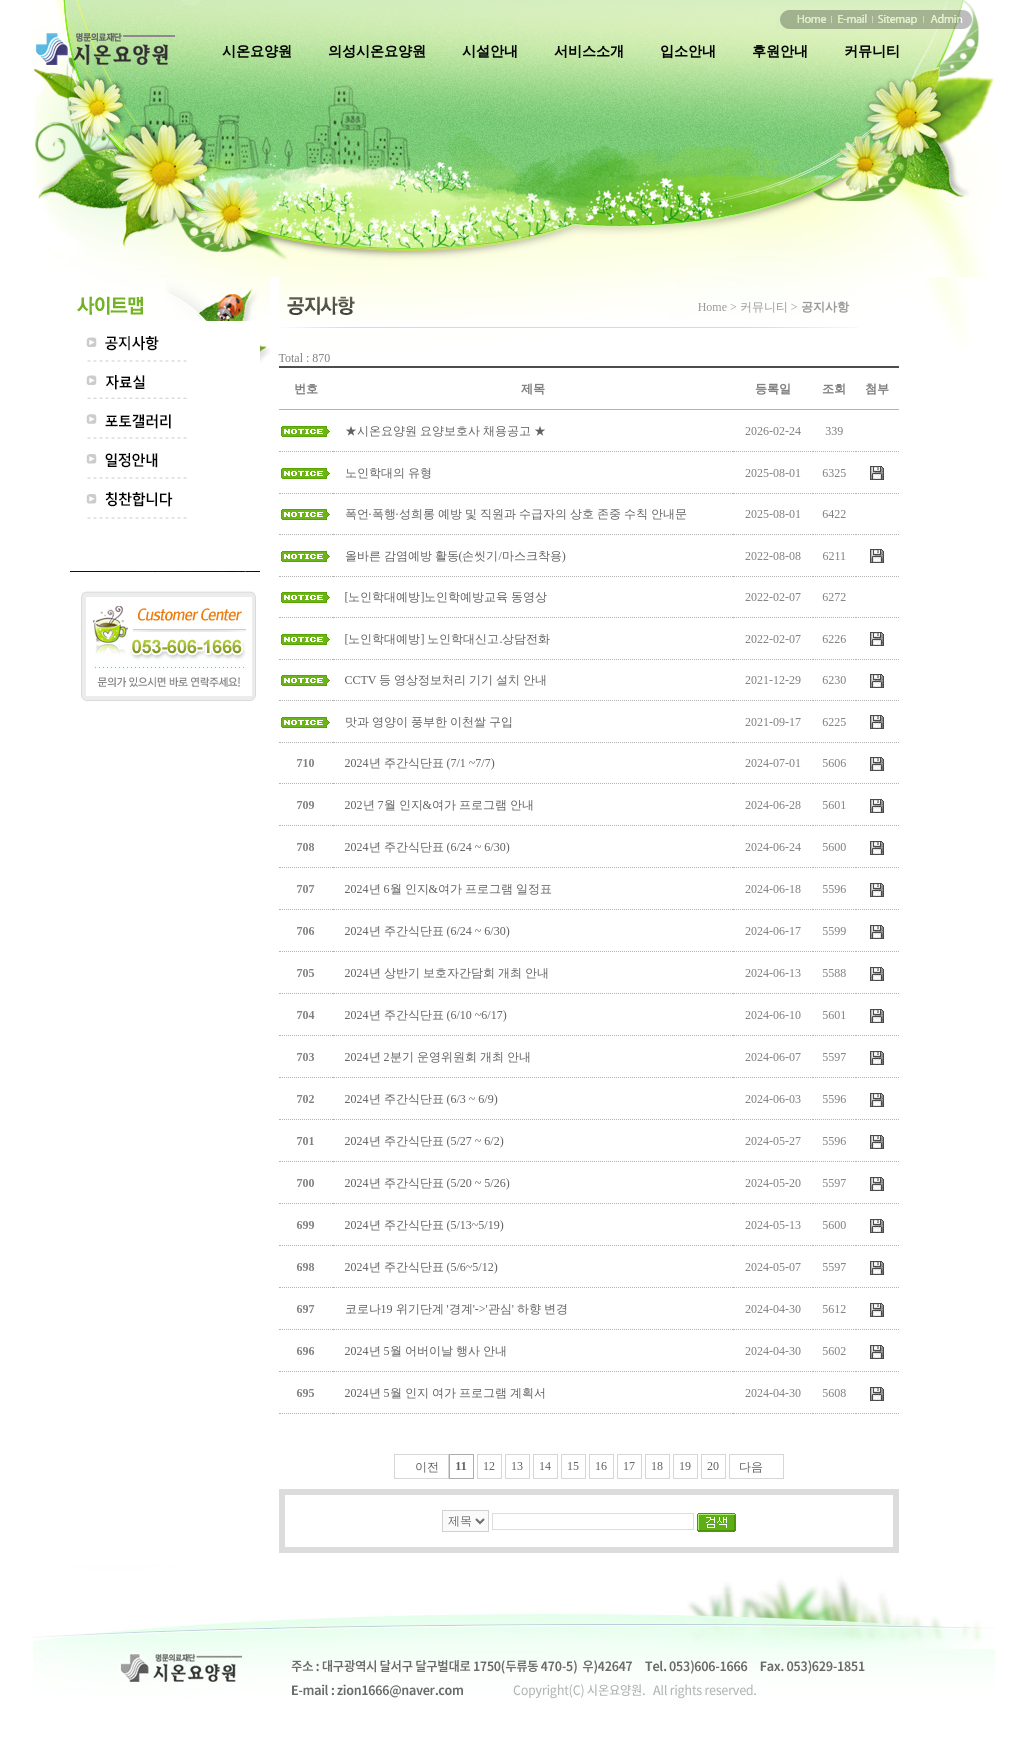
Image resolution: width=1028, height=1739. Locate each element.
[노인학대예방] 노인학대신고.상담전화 (448, 639)
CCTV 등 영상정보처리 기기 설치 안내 (446, 680)
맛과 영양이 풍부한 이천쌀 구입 (429, 722)
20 (713, 1466)
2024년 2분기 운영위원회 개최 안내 (438, 1057)
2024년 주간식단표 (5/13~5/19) (424, 1225)
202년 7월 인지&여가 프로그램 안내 (439, 805)
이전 (427, 1467)
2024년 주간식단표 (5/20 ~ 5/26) (427, 1183)
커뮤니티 (872, 51)
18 (657, 1466)
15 (573, 1466)
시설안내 (490, 51)
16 (601, 1466)
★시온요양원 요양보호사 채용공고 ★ (445, 431)
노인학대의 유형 (388, 473)
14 (545, 1466)
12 (489, 1466)
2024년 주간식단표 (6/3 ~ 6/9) (421, 1099)
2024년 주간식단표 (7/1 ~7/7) (420, 763)
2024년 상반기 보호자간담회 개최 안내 (447, 973)
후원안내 (780, 51)
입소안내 (688, 51)
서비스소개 (589, 51)
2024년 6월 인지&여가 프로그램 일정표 (448, 889)
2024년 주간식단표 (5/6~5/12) (421, 1267)
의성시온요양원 (377, 51)
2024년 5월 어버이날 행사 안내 (426, 1351)
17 (629, 1466)
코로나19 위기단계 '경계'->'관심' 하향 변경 (456, 1309)
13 (517, 1466)
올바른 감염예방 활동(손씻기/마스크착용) (455, 556)
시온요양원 (257, 51)
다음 (751, 1467)
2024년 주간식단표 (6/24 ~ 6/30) (427, 847)
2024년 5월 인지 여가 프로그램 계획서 (445, 1393)
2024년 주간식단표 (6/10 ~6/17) (426, 1015)
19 (685, 1466)
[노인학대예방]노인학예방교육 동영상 (446, 597)
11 (460, 1466)
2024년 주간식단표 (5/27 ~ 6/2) (424, 1141)
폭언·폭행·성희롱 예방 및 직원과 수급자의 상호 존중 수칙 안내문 (516, 514)
